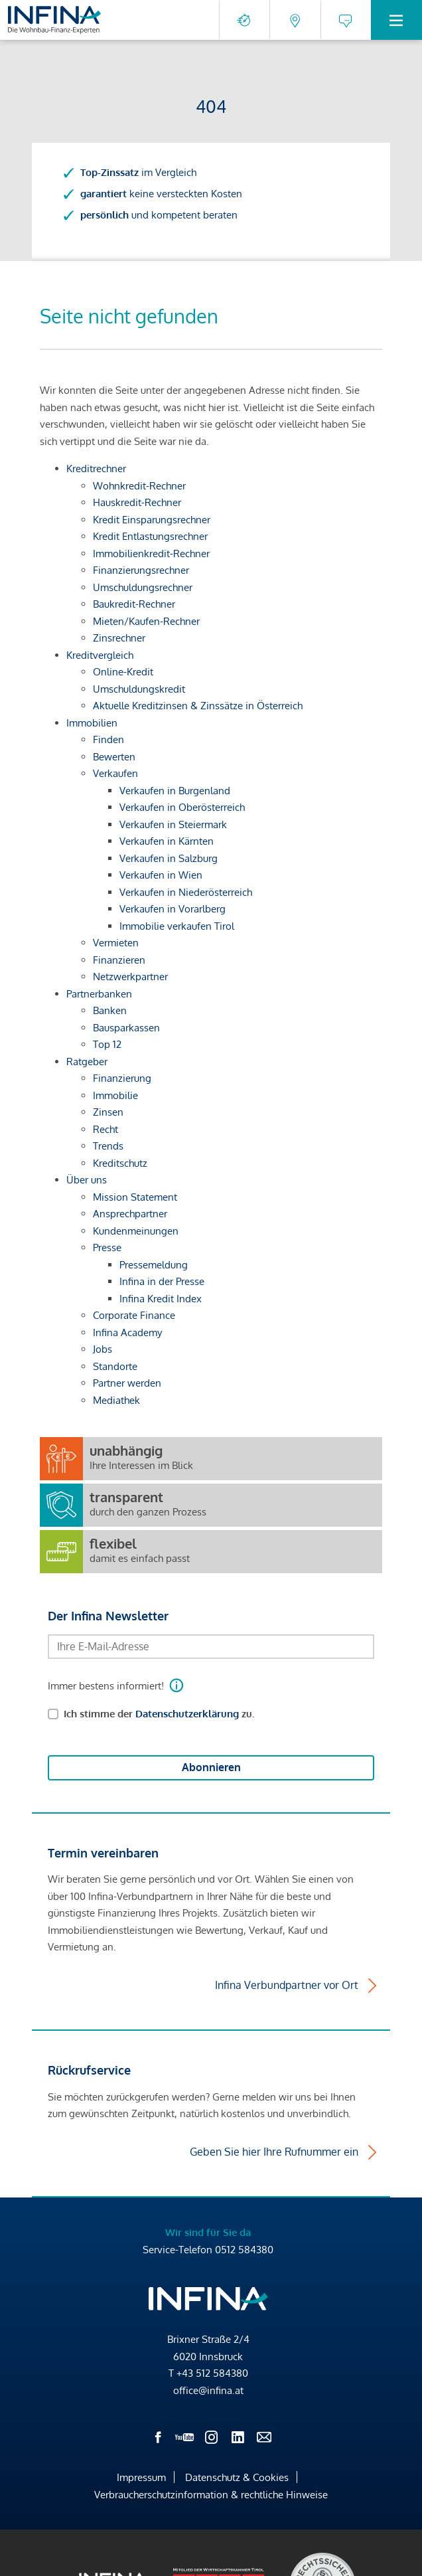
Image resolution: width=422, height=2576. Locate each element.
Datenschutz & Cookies (237, 2477)
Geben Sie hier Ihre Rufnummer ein (274, 2151)
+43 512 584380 (212, 2373)
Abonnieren (211, 1767)
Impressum (141, 2477)
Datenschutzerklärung (187, 1713)
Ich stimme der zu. (159, 1713)
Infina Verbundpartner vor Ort (286, 1985)
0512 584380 (244, 2249)
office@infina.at (208, 2390)
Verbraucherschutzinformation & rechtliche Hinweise (211, 2494)
